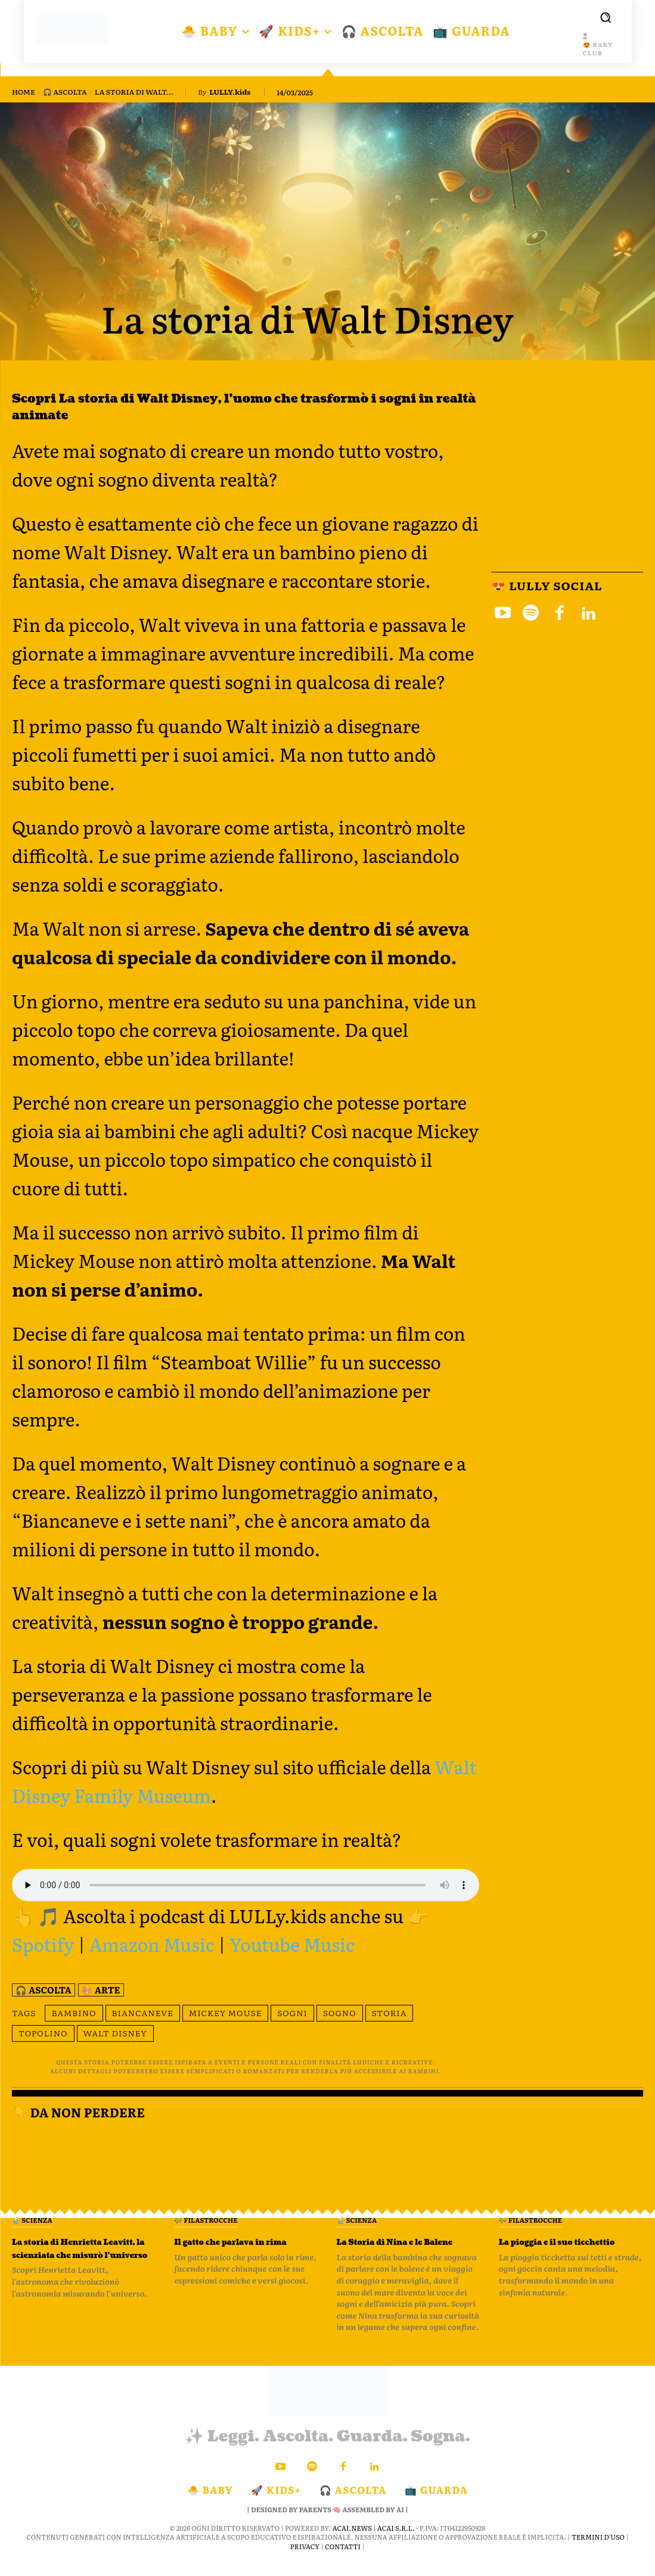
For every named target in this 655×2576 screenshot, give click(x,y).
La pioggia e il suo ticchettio (552, 2248)
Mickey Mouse (225, 2013)
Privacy (304, 2558)
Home (23, 91)
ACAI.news (352, 2541)
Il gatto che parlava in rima (239, 2248)
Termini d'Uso (598, 2550)
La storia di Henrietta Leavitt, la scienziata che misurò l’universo (78, 2254)
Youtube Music (292, 1944)
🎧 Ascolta (65, 91)
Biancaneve (142, 2013)
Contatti (343, 2558)
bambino (73, 2013)
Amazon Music (152, 1944)
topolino (43, 2033)
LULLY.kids (229, 91)
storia (389, 2013)
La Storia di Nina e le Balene (399, 2248)
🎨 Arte (101, 1989)
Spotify (43, 1944)
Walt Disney (115, 2033)
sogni (292, 2013)
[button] (605, 17)
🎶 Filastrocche (205, 2220)
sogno (339, 2013)
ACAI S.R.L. (396, 2541)
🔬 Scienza (32, 2220)
